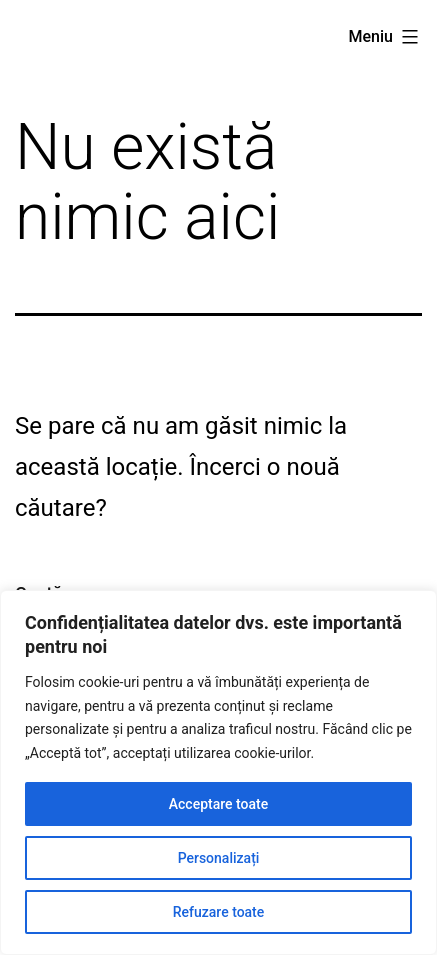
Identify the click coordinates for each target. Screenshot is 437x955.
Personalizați (219, 858)
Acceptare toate (218, 804)
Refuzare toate (219, 912)
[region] (218, 772)
